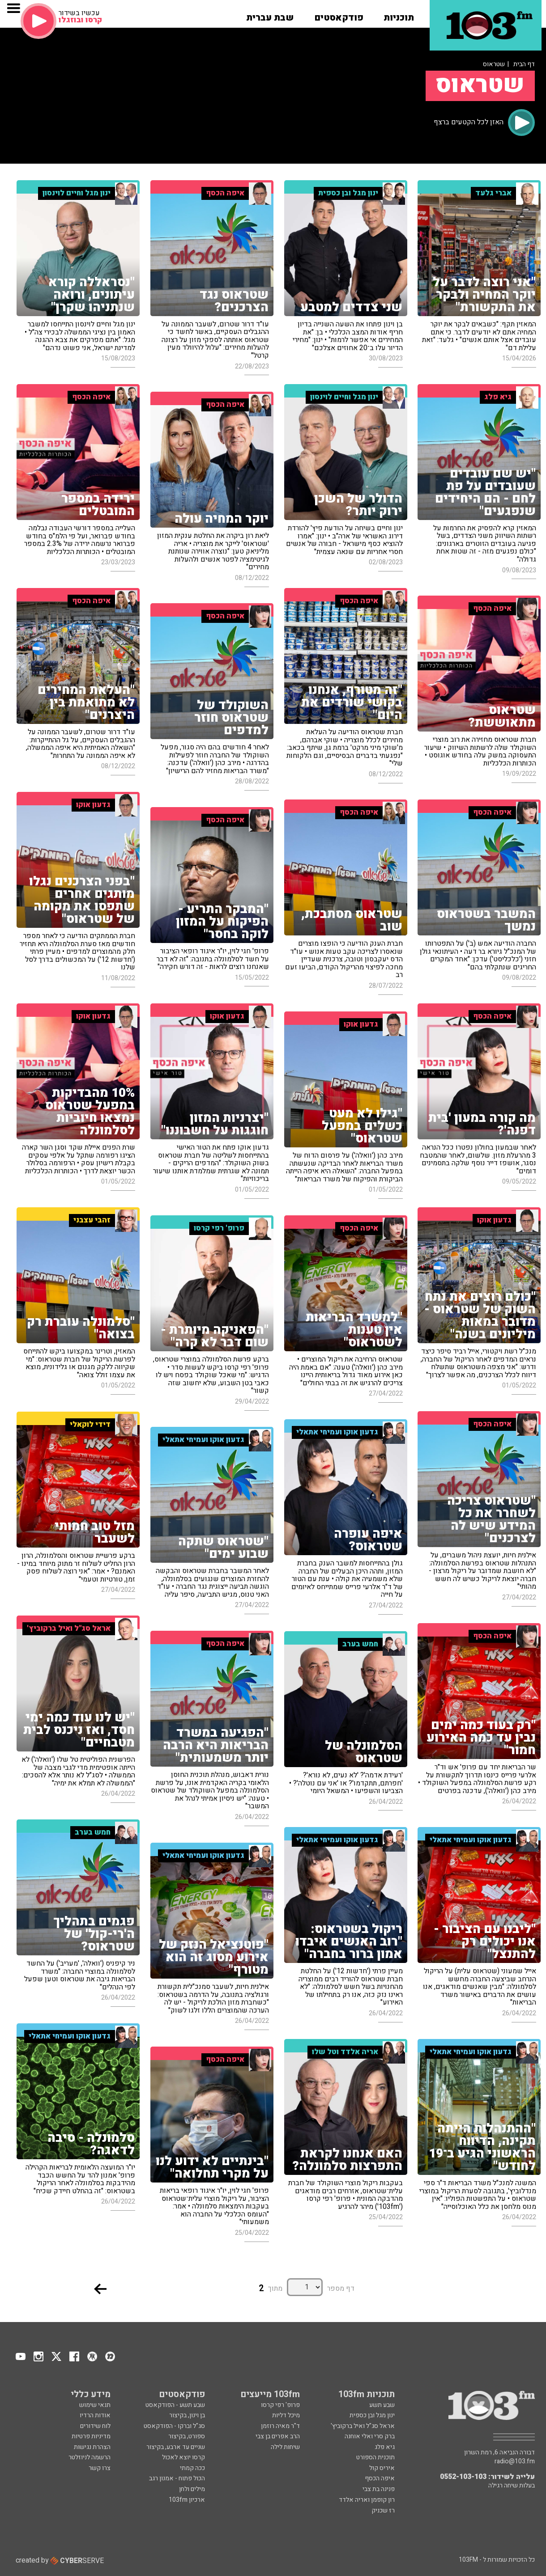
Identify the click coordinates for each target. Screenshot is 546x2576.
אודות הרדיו (95, 2415)
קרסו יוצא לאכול (183, 2457)
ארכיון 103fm (187, 2499)
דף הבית (524, 64)
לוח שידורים (95, 2426)
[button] (399, 15)
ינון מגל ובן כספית (372, 2415)
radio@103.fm (515, 2461)
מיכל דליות (286, 2415)
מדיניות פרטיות (91, 2436)
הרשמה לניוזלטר (89, 2457)
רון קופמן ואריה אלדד (367, 2499)
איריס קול (382, 2468)
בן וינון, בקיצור (187, 2415)
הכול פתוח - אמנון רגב (177, 2478)
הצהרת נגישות (92, 2447)
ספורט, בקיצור (186, 2436)
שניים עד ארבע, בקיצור (175, 2447)
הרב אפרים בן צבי (278, 2436)
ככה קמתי (192, 2468)
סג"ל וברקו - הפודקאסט (174, 2426)
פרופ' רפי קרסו (280, 2405)
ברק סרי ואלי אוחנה (370, 2436)
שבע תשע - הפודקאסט (175, 2405)
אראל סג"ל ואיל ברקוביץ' (363, 2426)
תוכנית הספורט (375, 2457)
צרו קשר (100, 2468)
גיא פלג (385, 2447)
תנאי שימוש (95, 2405)
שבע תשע (382, 2405)
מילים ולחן (192, 2489)
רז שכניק (383, 2510)
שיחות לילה (285, 2447)
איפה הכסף (380, 2478)
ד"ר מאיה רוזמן (280, 2426)
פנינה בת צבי (379, 2489)
